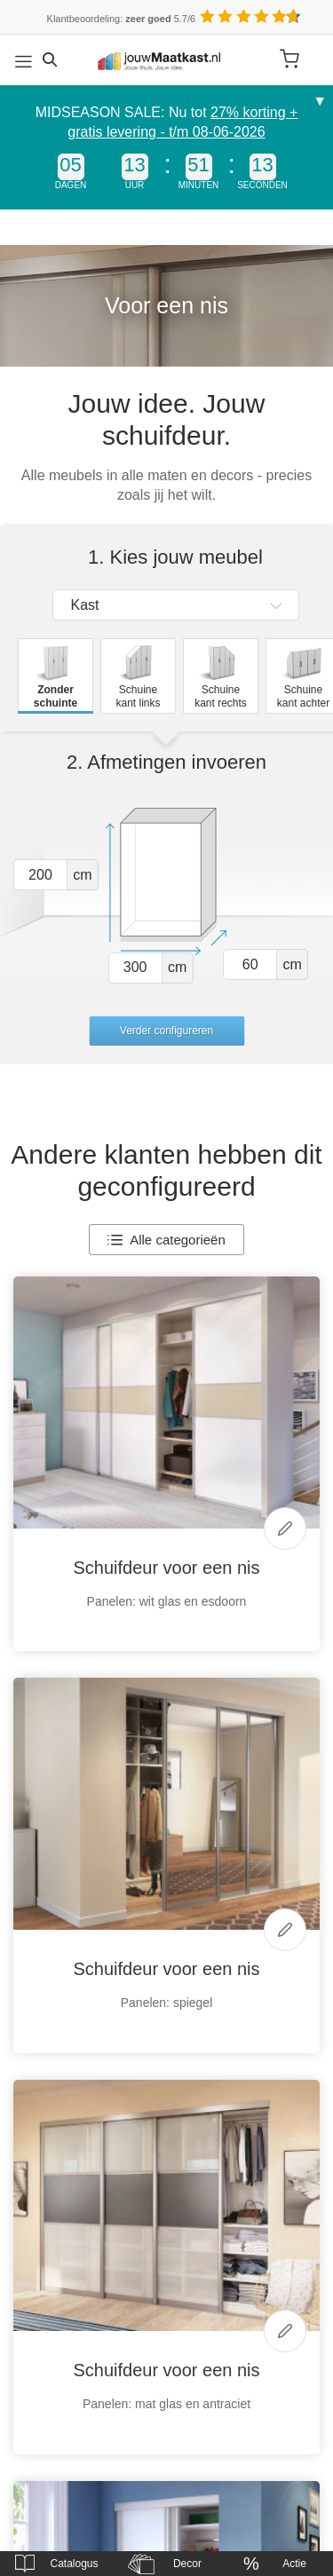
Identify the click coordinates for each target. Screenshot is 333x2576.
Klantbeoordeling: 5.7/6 (121, 18)
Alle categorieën (166, 1239)
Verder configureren (166, 1030)
